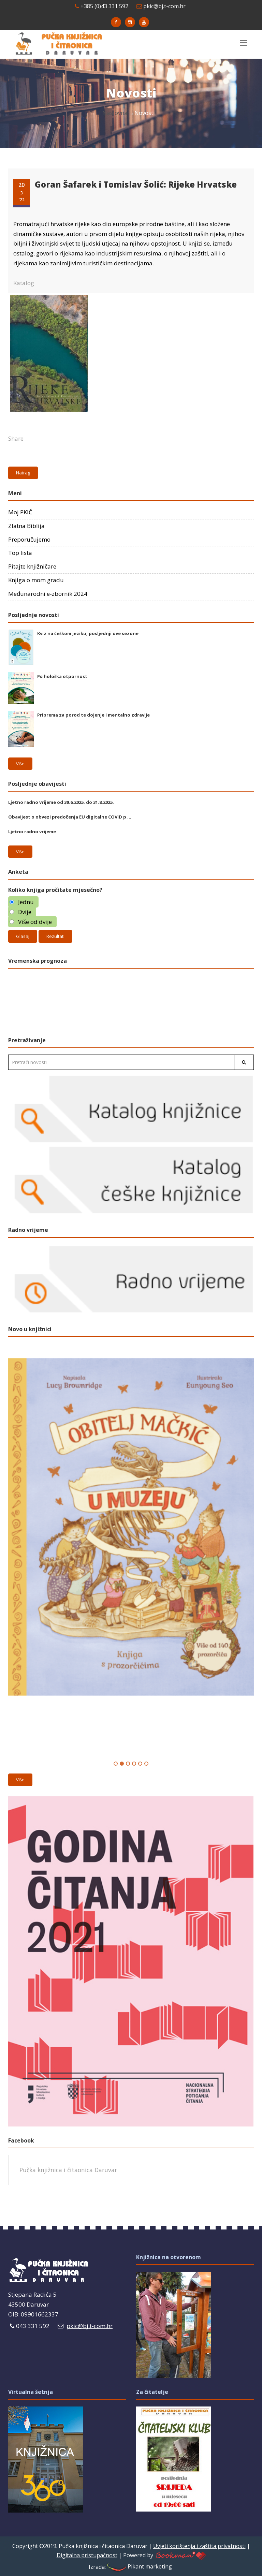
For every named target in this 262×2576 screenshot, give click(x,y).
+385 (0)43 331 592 (101, 6)
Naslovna (115, 113)
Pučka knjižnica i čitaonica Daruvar (68, 2170)
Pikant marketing (139, 2566)
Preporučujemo (29, 539)
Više (20, 764)
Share (16, 438)
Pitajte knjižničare (32, 566)
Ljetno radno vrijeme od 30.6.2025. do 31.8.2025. (61, 802)
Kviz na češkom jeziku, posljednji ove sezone (88, 633)
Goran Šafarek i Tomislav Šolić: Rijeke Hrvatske (136, 184)
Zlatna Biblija (26, 526)
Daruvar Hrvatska (131, 1000)
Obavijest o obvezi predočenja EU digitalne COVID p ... (69, 817)
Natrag (23, 473)
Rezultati (55, 936)
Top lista (20, 553)
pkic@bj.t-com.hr (161, 6)
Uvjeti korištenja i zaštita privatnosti (199, 2546)
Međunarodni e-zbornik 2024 (47, 594)
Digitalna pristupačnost (87, 2555)
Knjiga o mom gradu (36, 580)
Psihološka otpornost (62, 676)
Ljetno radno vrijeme (32, 831)
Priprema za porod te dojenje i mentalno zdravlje (93, 715)
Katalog (23, 283)
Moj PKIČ (20, 512)
